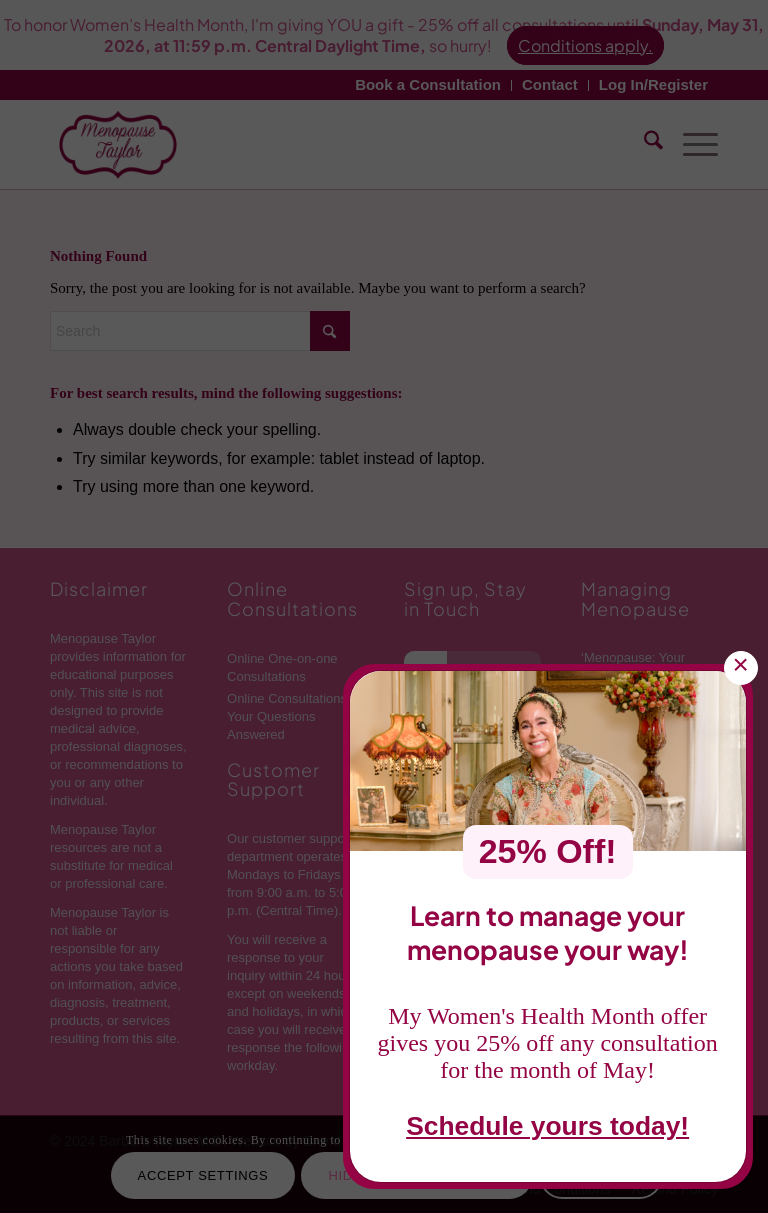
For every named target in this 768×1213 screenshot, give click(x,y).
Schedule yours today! (547, 1128)
